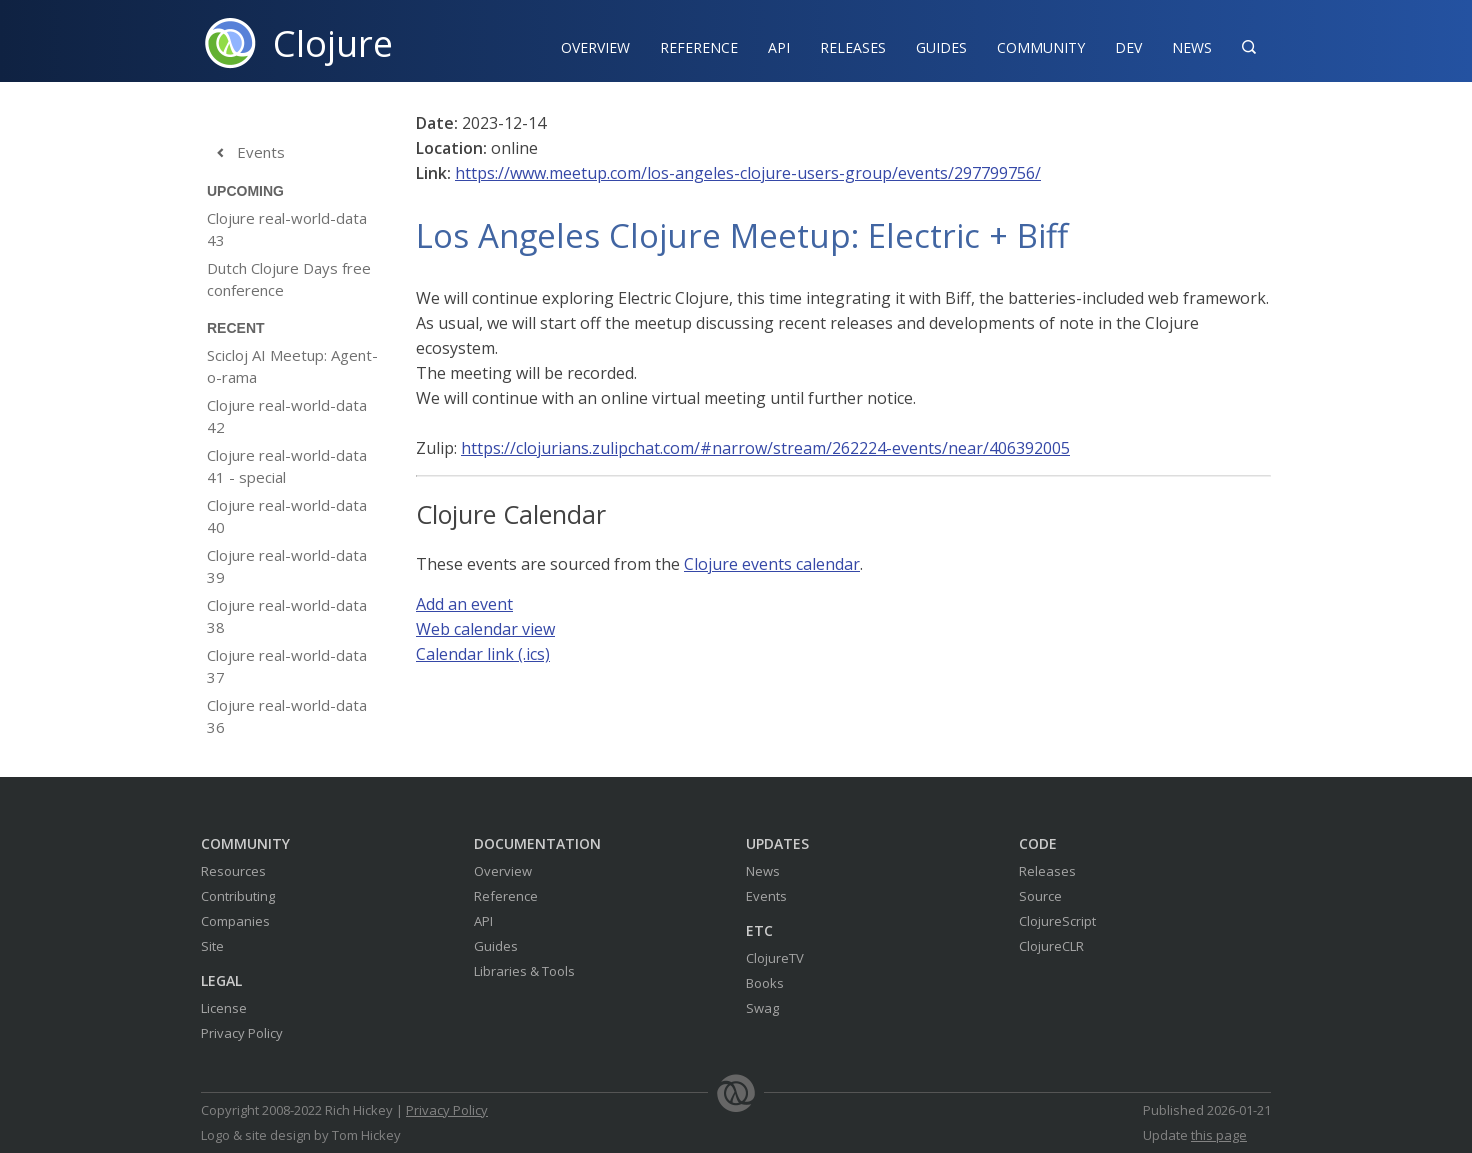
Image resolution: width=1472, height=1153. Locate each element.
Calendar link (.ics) (483, 654)
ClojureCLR (1051, 946)
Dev (1128, 47)
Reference (506, 896)
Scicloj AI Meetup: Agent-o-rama (292, 366)
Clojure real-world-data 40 (287, 516)
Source (1040, 896)
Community (1041, 47)
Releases (853, 47)
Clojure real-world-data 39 (287, 566)
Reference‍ (699, 47)
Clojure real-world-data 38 (287, 616)
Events (246, 153)
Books (765, 983)
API (779, 47)
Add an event (464, 604)
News (1192, 47)
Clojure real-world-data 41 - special (287, 466)
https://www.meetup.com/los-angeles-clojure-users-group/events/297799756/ (748, 173)
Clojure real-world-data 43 (287, 229)
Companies (235, 921)
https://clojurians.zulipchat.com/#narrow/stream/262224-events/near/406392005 (765, 448)
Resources (233, 871)
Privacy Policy (242, 1033)
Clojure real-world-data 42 (287, 416)
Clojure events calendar (772, 564)
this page (1219, 1135)
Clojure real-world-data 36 (287, 716)
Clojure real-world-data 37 (287, 666)
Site (212, 946)
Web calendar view (485, 629)
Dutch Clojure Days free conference (289, 279)
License (224, 1008)
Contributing (238, 896)
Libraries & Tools (524, 971)
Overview (595, 47)
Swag (762, 1008)
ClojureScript (1057, 921)
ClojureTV (775, 958)
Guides (941, 47)
